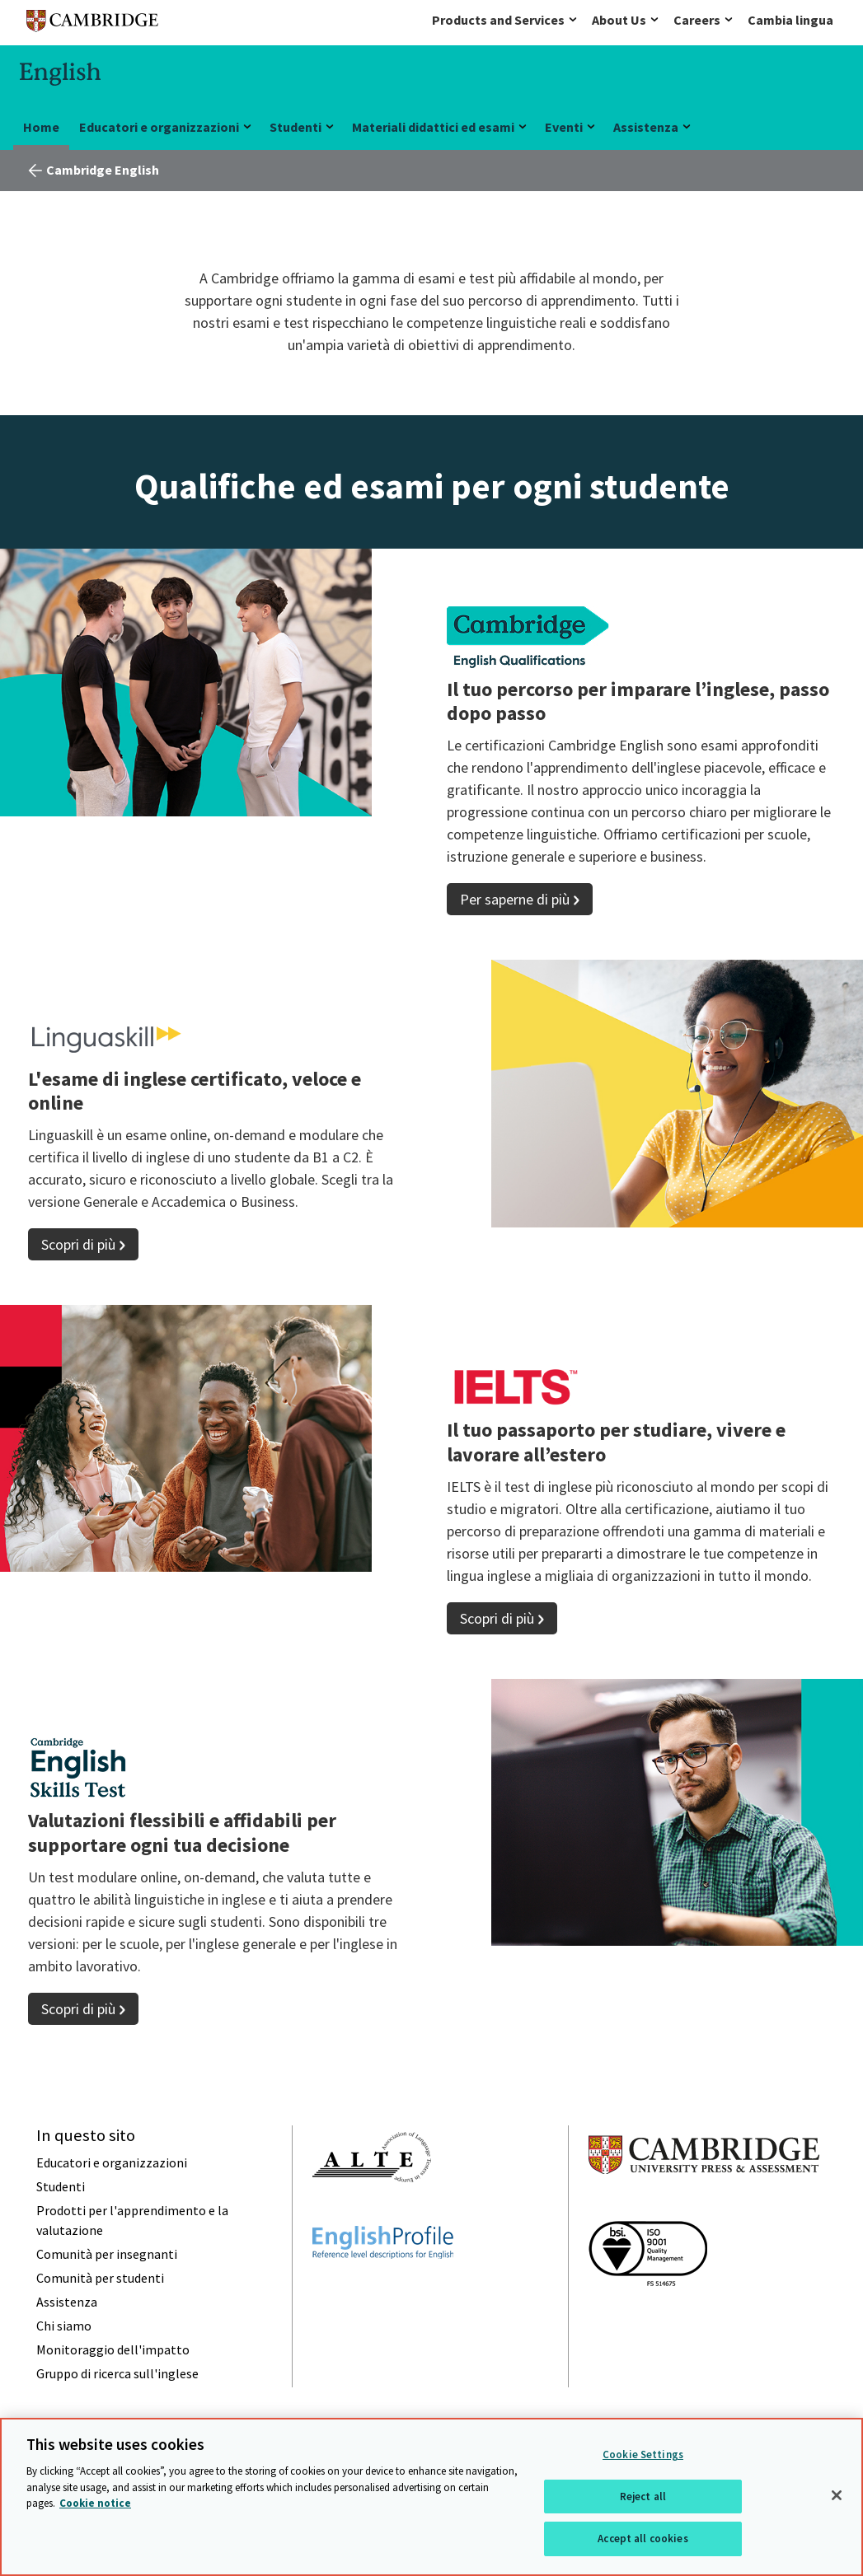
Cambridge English (102, 169)
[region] (431, 2497)
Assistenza (645, 127)
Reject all (643, 2497)
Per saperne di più (515, 899)
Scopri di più (78, 1244)
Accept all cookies (642, 2539)
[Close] (836, 2495)
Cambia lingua (790, 20)
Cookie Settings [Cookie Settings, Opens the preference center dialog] (643, 2454)
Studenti (295, 127)
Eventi (564, 127)
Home (41, 127)
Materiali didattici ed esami (433, 127)
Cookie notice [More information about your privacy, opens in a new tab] (95, 2503)
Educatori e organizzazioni (159, 127)
